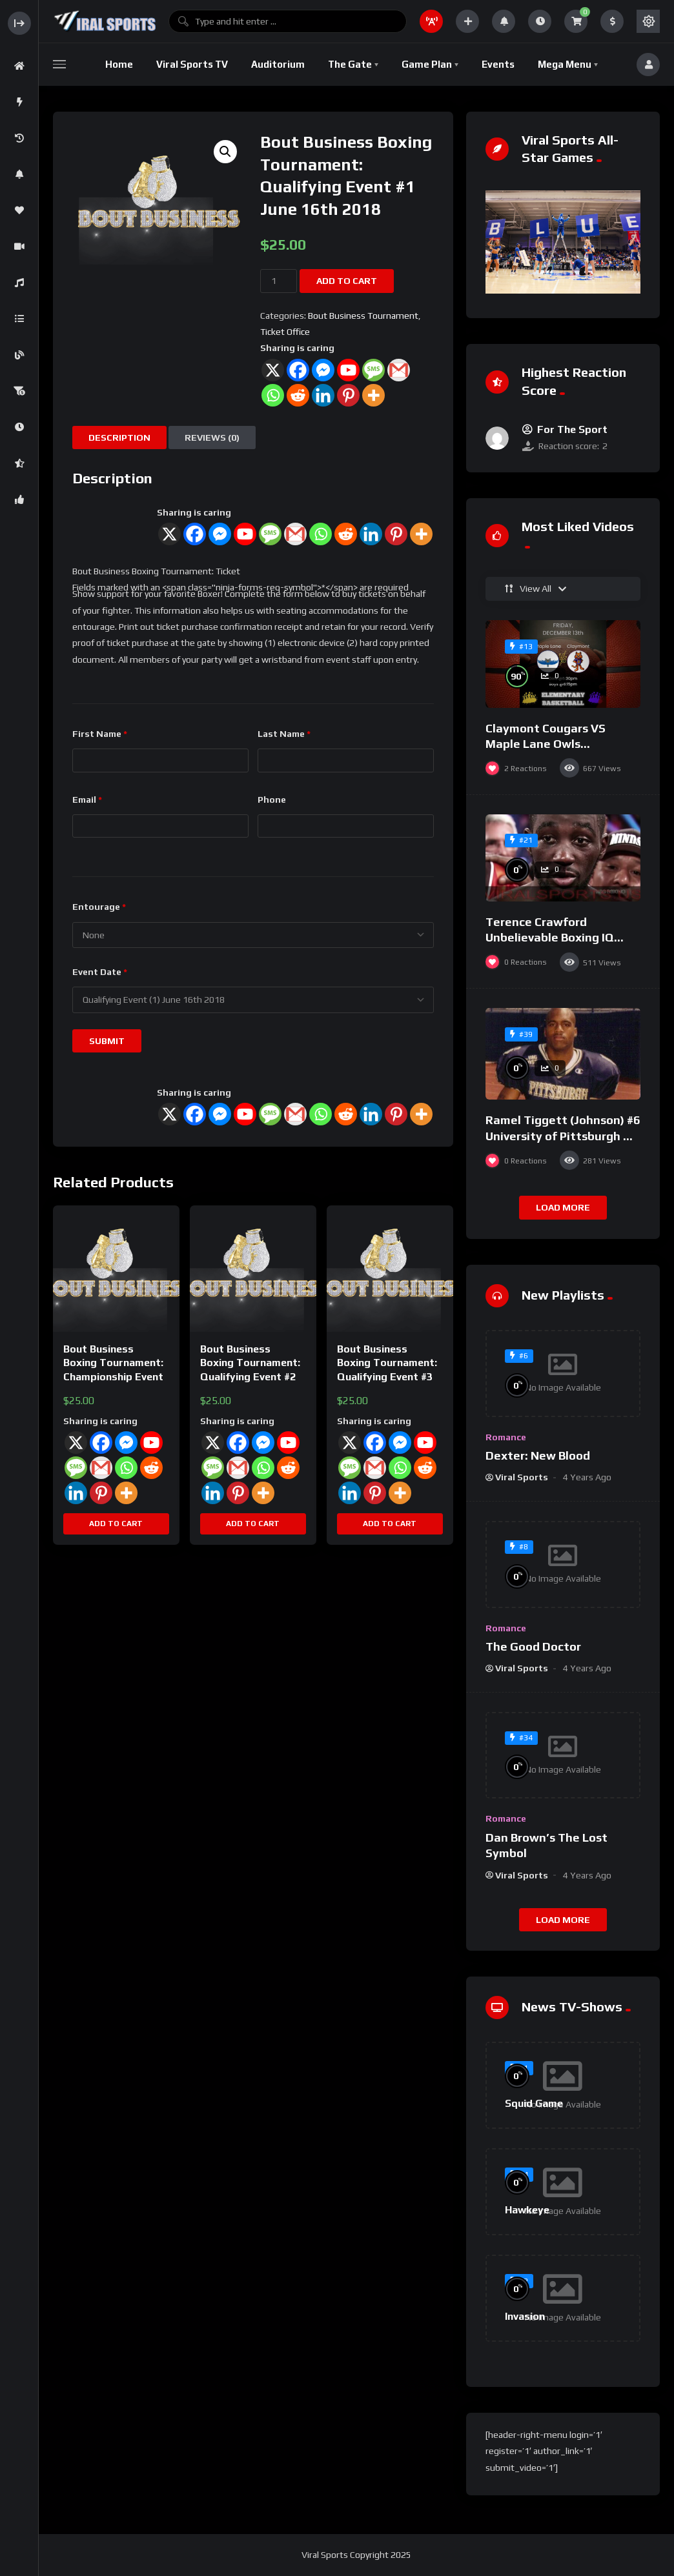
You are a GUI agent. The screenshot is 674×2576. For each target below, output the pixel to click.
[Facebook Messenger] (220, 534)
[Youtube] (245, 534)
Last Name (284, 734)
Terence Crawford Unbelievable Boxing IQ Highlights (549, 937)
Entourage (99, 906)
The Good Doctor (533, 1646)
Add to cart (346, 281)
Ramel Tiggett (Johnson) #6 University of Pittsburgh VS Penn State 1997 (562, 1135)
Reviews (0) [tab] (212, 437)
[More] (421, 534)
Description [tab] (119, 437)
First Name (99, 734)
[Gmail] (295, 534)
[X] (169, 534)
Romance (505, 1437)
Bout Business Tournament (363, 315)
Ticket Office (285, 332)
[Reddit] (345, 534)
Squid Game (534, 2103)
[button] (225, 151)
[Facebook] (194, 534)
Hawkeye (527, 2210)
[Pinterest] (396, 534)
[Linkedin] (371, 534)
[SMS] (270, 534)
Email (87, 799)
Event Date (99, 972)
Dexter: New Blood (537, 1455)
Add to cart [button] (116, 1523)
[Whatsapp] (320, 534)
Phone (272, 799)
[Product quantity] (278, 280)
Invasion (525, 2316)
